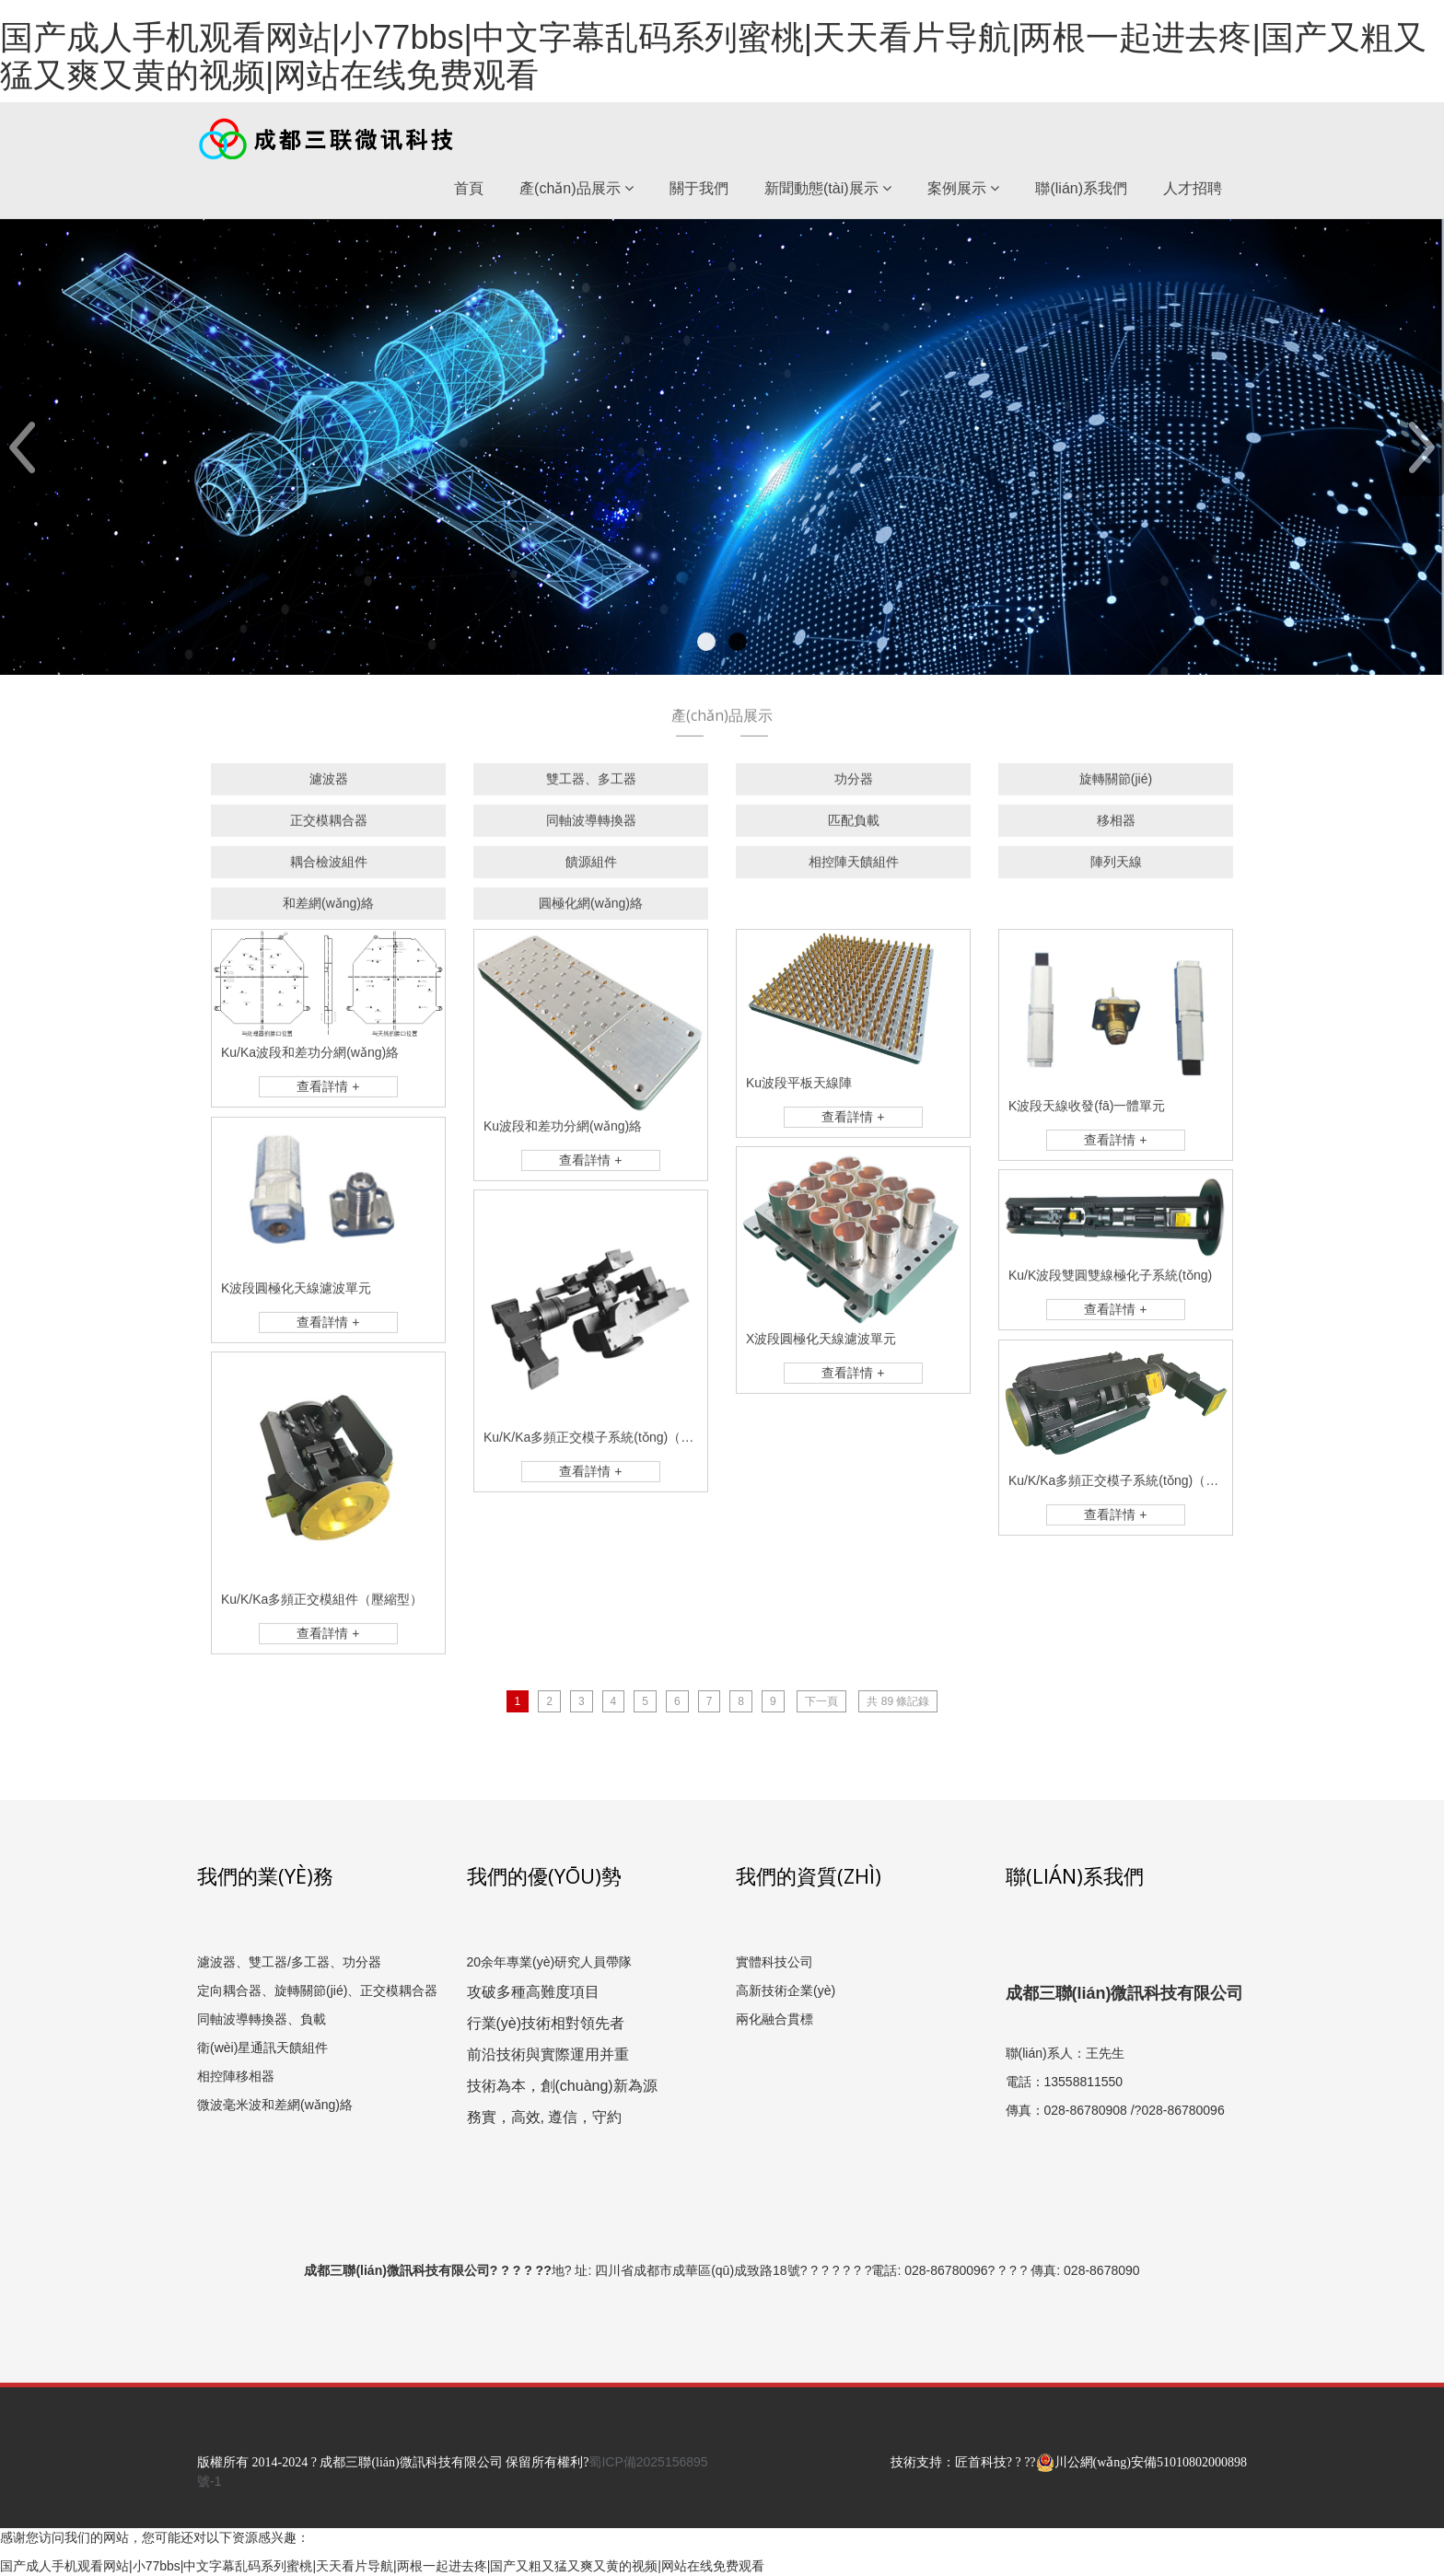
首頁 (468, 188)
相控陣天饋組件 (854, 870)
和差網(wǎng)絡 (328, 911)
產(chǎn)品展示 (576, 188)
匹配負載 (853, 828)
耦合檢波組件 (328, 870)
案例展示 (963, 188)
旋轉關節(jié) (1115, 787)
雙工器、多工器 (591, 787)
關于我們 (699, 188)
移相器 (1116, 828)
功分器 (853, 787)
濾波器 (328, 787)
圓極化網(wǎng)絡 (591, 911)
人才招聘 (1192, 188)
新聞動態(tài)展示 (827, 188)
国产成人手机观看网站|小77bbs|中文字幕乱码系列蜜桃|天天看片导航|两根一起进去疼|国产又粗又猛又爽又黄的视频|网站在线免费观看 (713, 56)
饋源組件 (591, 870)
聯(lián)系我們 (1081, 188)
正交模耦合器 (328, 828)
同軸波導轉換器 (591, 828)
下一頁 (821, 1701)
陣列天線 (1116, 870)
